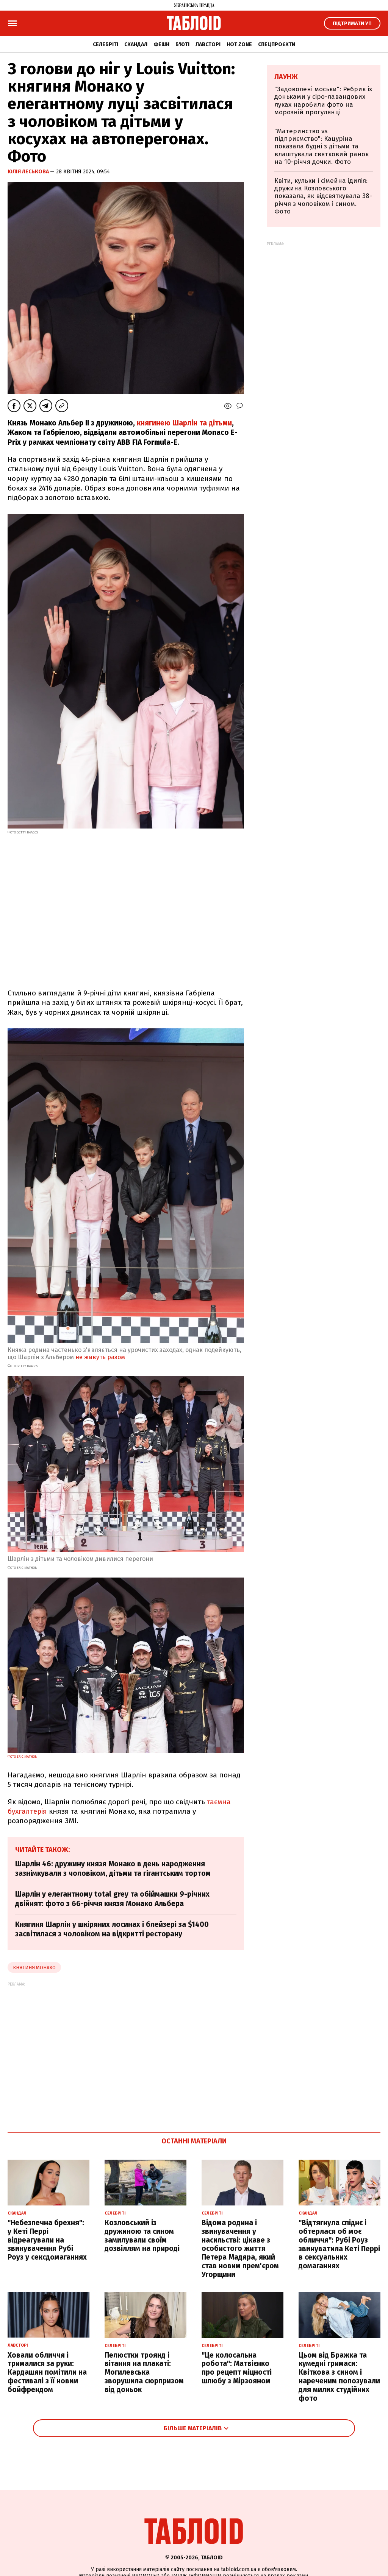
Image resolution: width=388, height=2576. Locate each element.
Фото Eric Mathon (23, 1756)
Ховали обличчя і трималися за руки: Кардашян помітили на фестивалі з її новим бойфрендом (47, 2372)
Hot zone (239, 44)
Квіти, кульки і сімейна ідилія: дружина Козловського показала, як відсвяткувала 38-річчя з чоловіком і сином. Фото (323, 196)
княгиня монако (34, 1967)
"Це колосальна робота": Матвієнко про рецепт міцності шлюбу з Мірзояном (237, 2368)
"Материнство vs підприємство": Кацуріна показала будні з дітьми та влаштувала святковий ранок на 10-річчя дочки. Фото (321, 146)
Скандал (135, 44)
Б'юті (182, 44)
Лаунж (286, 77)
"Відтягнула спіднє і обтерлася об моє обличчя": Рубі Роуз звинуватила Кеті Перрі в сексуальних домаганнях (339, 2244)
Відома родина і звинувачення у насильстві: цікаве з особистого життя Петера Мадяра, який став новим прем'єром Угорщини (240, 2248)
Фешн (161, 44)
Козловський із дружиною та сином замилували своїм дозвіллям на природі (142, 2235)
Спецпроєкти (276, 44)
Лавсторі (208, 44)
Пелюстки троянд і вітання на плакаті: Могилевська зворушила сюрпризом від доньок (144, 2372)
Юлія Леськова (29, 171)
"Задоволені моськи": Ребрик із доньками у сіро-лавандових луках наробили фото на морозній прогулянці (323, 100)
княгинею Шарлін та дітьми (184, 423)
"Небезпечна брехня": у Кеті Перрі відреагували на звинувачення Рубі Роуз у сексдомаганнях (47, 2239)
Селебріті (105, 44)
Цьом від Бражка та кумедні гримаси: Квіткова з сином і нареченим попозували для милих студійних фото (339, 2377)
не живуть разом (100, 1357)
